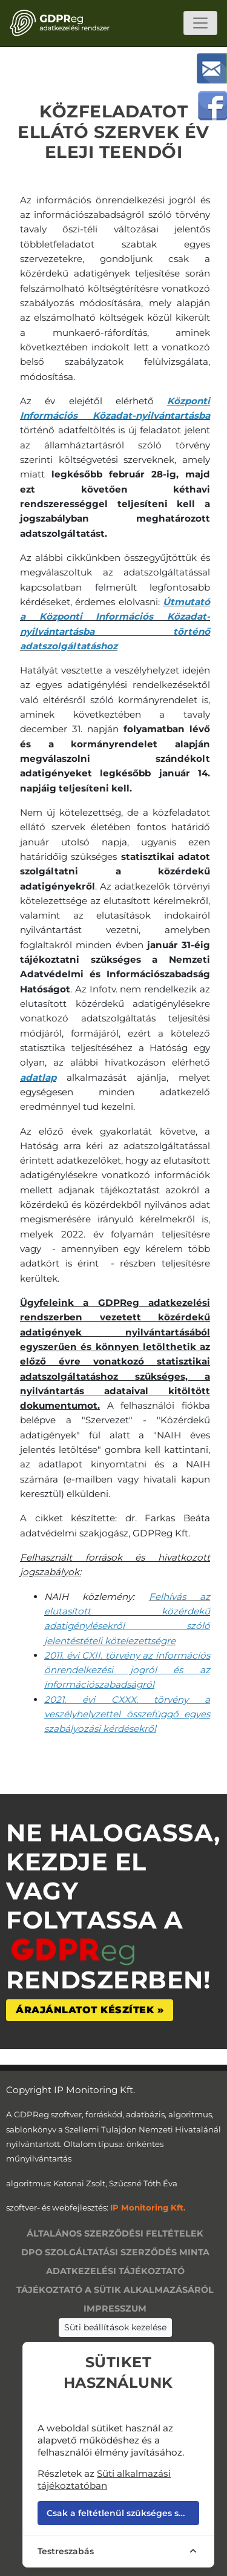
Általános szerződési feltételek (115, 2233)
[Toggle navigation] (200, 23)
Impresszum (115, 2308)
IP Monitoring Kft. (147, 2207)
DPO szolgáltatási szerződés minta (115, 2252)
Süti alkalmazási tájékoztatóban (104, 2479)
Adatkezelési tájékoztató (115, 2271)
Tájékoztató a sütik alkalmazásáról (115, 2289)
